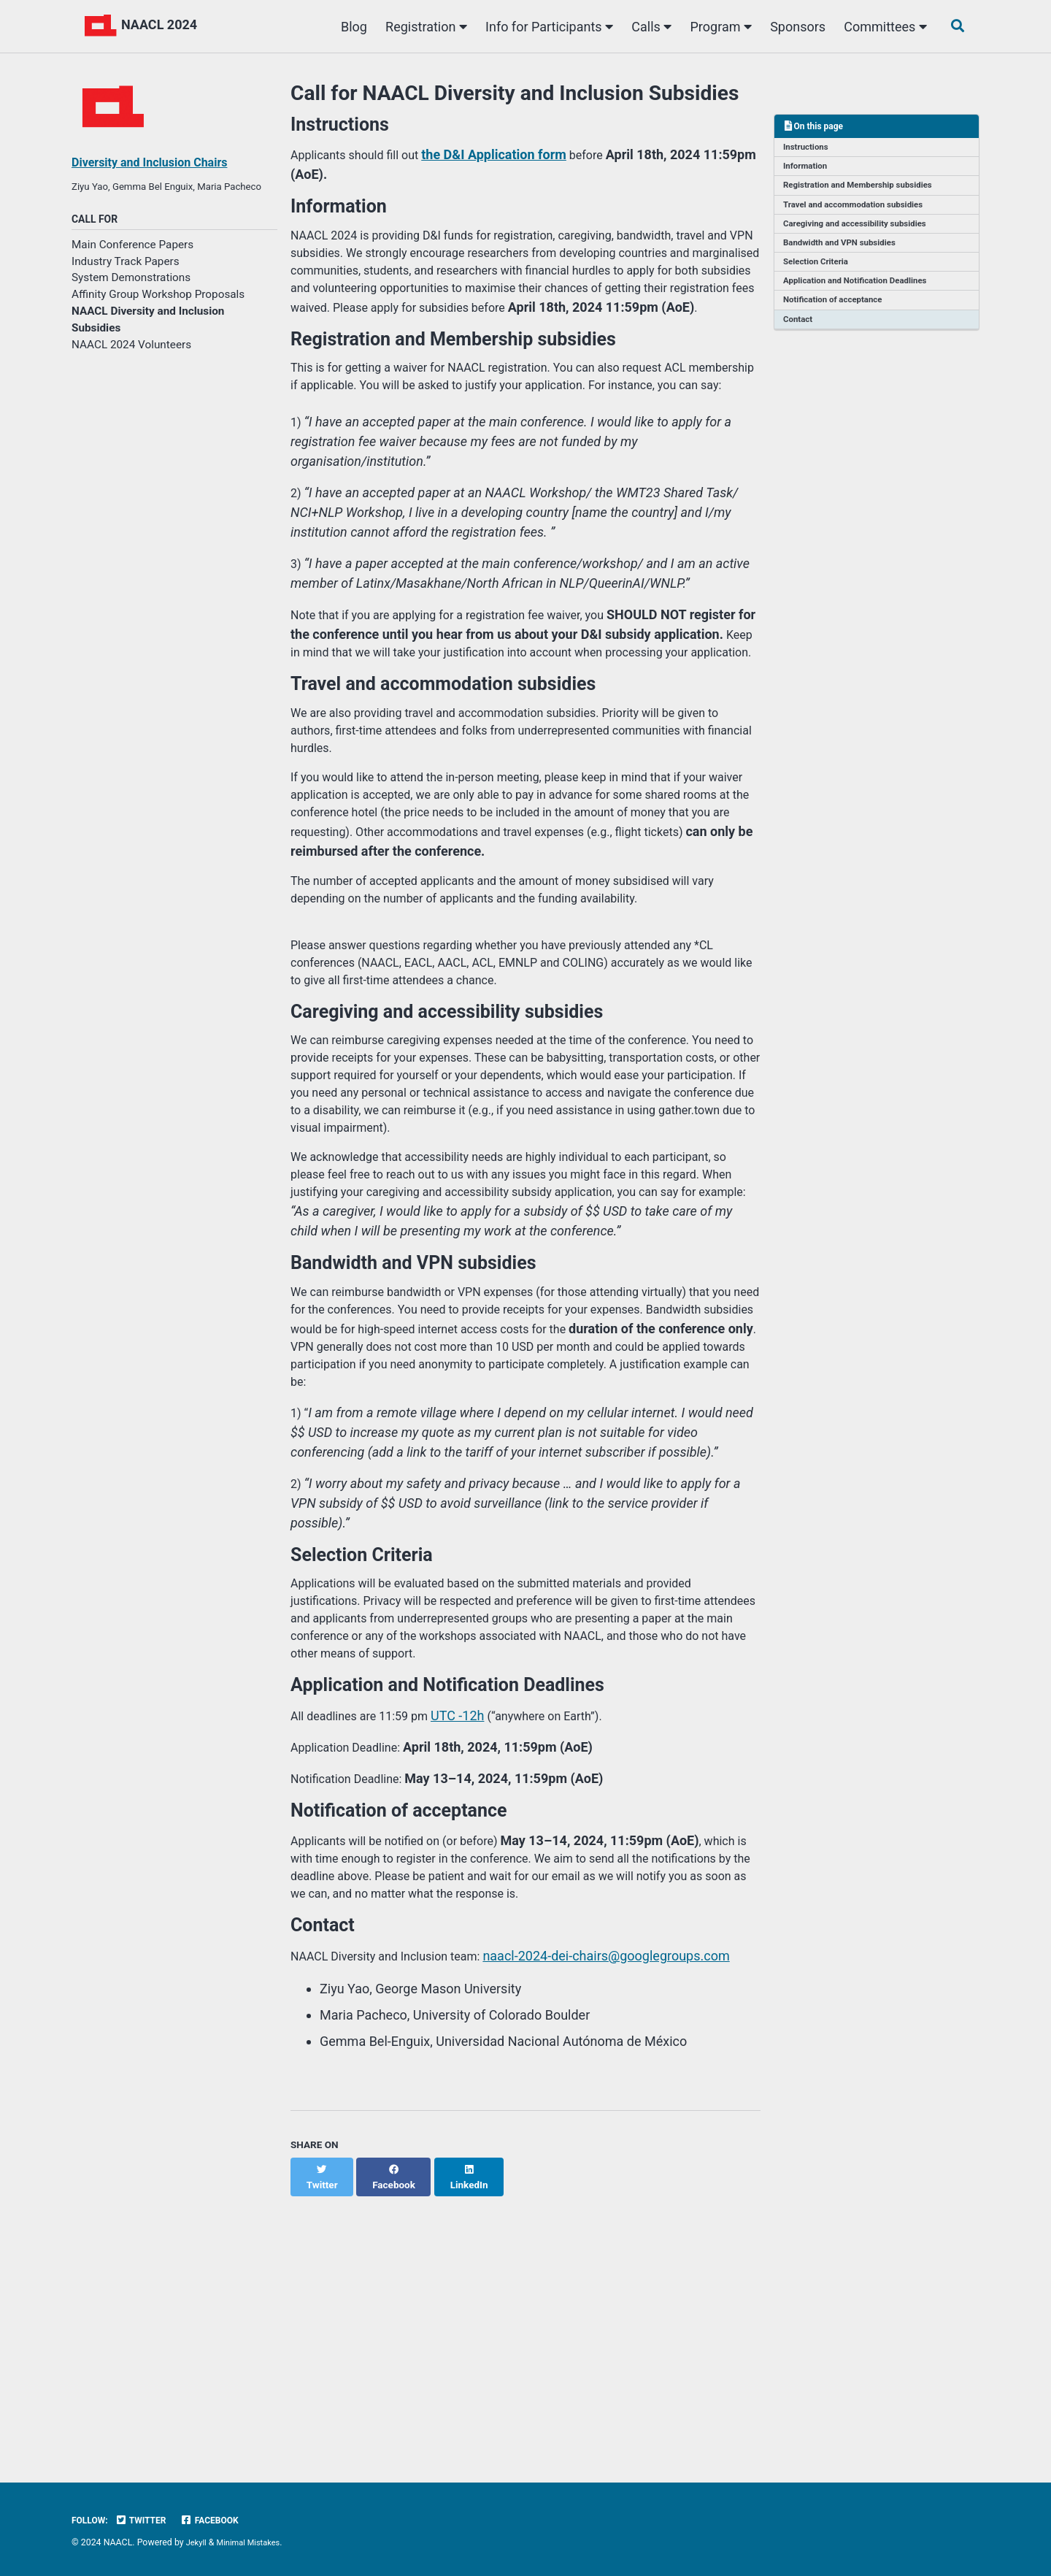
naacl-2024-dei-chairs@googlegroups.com (630, 2214)
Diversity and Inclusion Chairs (159, 161)
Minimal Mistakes (254, 2543)
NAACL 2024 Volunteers (131, 365)
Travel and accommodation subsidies (860, 212)
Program (716, 26)
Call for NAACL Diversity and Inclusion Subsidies (514, 93)
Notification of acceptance (838, 316)
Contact (800, 336)
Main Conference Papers (132, 265)
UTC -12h (474, 1953)
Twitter (147, 2520)
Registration (422, 26)
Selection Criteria (820, 274)
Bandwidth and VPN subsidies (845, 253)
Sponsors (793, 26)
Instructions (809, 149)
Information (808, 170)
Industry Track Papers (126, 281)
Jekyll (197, 2543)
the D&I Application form (510, 158)
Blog (349, 26)
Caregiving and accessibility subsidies (862, 233)
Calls (647, 26)
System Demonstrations (131, 298)
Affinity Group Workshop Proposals (158, 315)
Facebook (222, 2520)
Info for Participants (545, 26)
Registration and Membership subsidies (865, 191)
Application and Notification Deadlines (862, 295)
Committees (881, 26)
